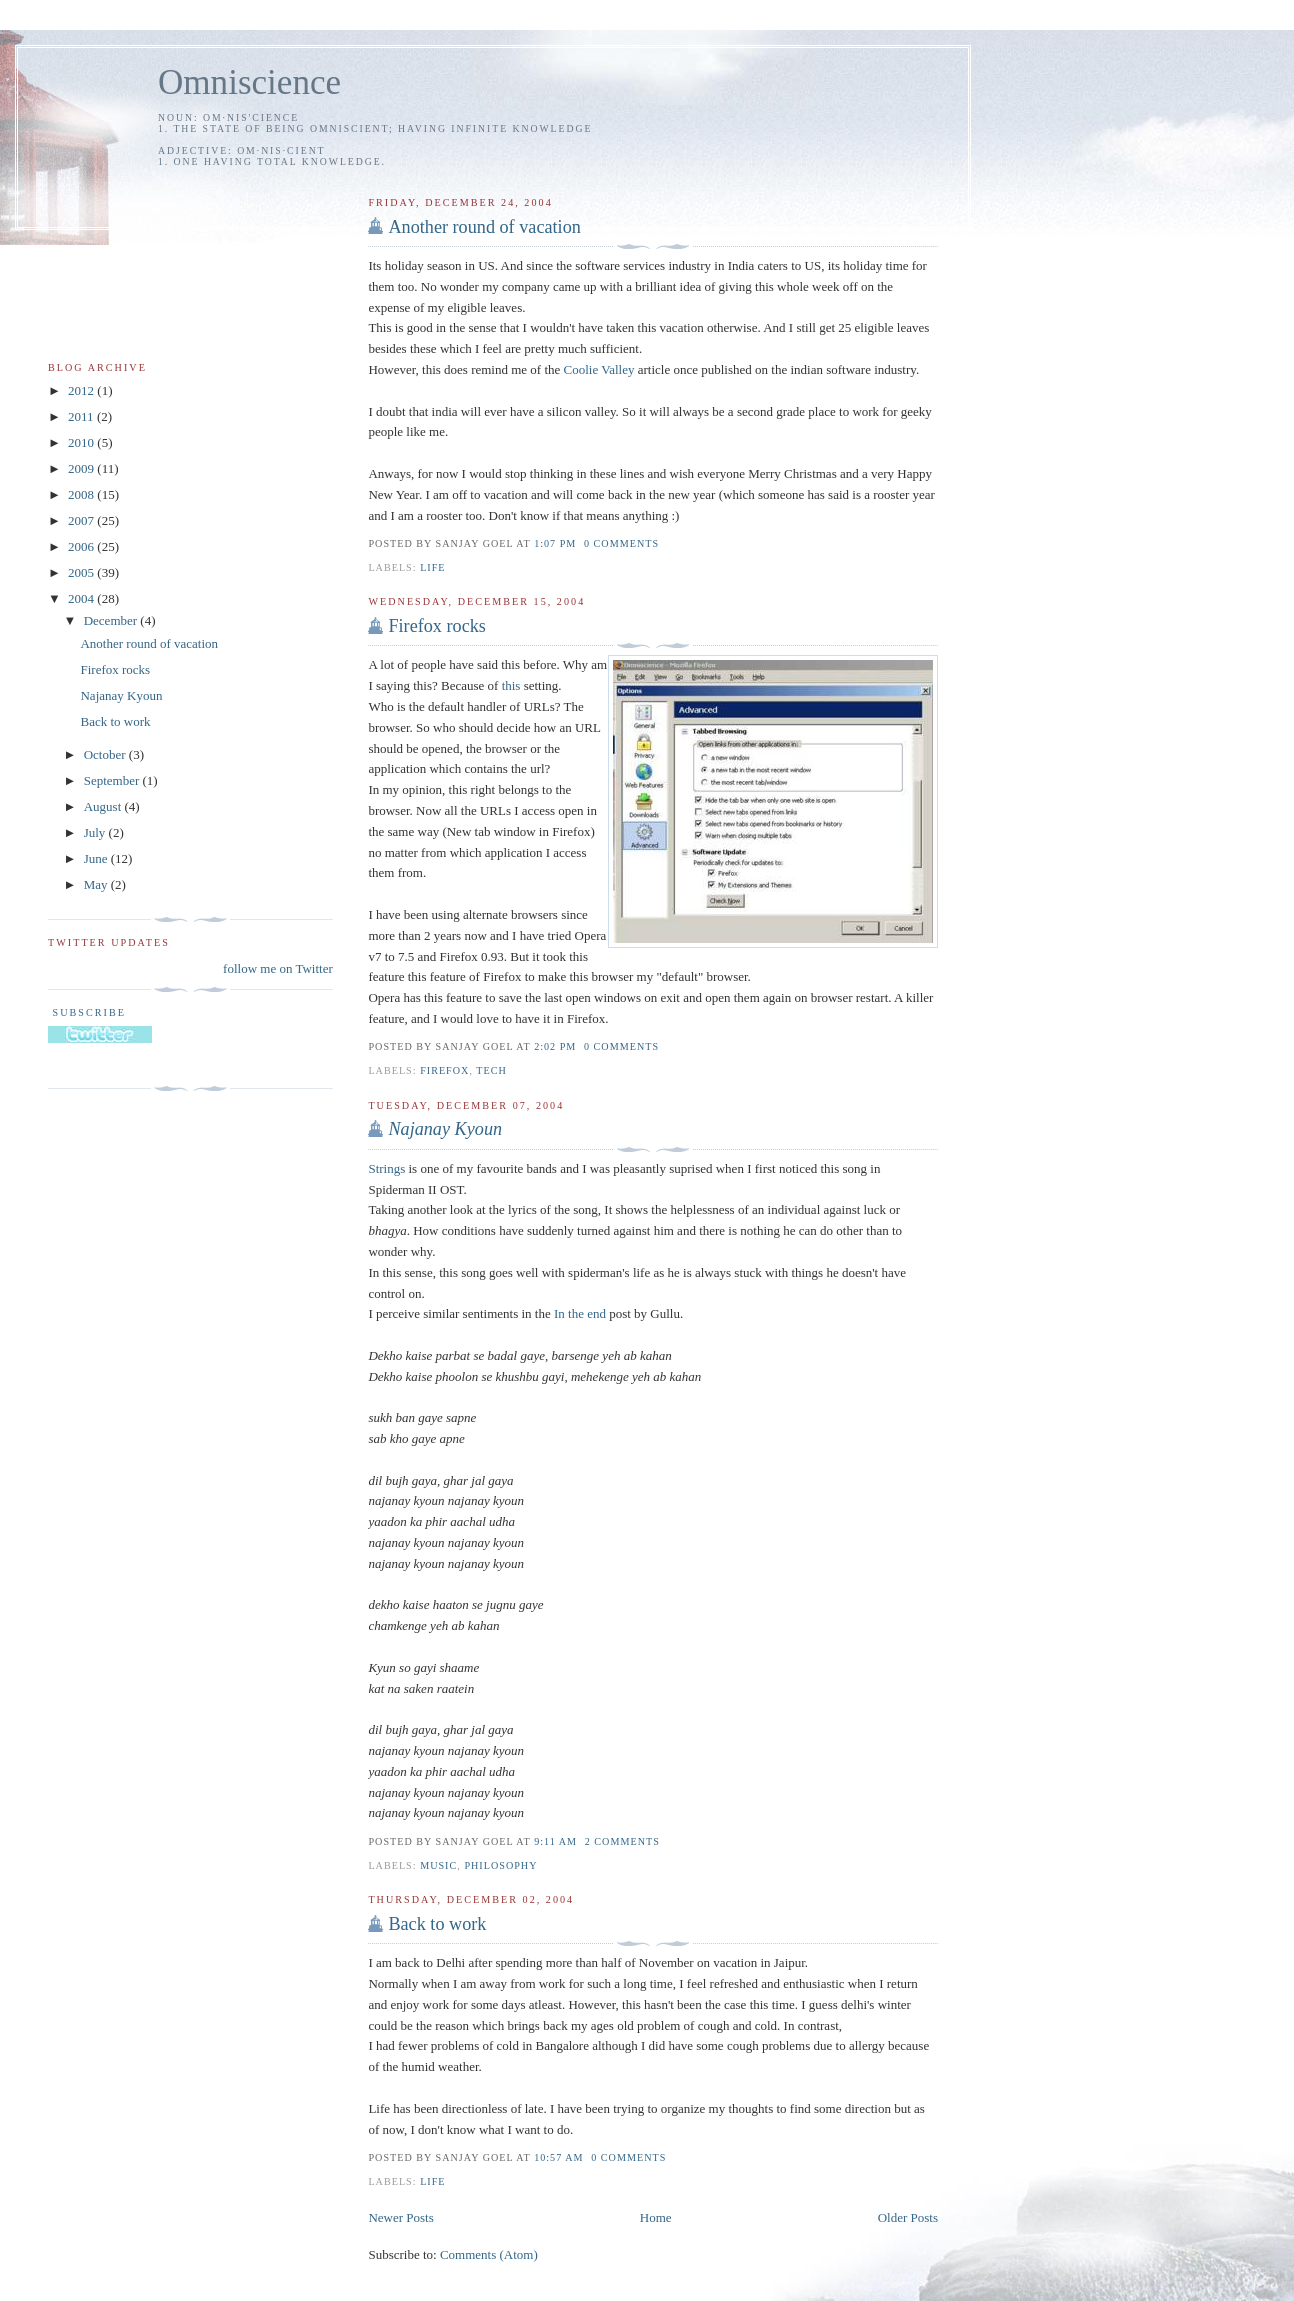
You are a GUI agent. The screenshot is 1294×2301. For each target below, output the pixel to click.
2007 (82, 520)
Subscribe (87, 1012)
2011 (82, 416)
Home (656, 2217)
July (96, 832)
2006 (82, 546)
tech (491, 1070)
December (112, 620)
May (97, 884)
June (97, 858)
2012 (82, 390)
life (432, 567)
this (511, 685)
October (106, 754)
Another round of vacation (484, 227)
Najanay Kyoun (121, 695)
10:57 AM (558, 2157)
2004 (82, 598)
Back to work (437, 1924)
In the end (580, 1313)
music (438, 1865)
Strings (386, 1168)
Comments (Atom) (489, 2254)
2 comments (622, 1841)
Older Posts (908, 2217)
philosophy (500, 1865)
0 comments (621, 543)
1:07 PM (555, 543)
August (104, 806)
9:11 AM (555, 1841)
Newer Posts (400, 2217)
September (113, 780)
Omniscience (249, 82)
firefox (444, 1070)
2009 (82, 468)
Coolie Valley (599, 369)
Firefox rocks (436, 626)
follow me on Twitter (278, 968)
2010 (82, 442)
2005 (82, 572)
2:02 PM (555, 1046)
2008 (82, 494)
